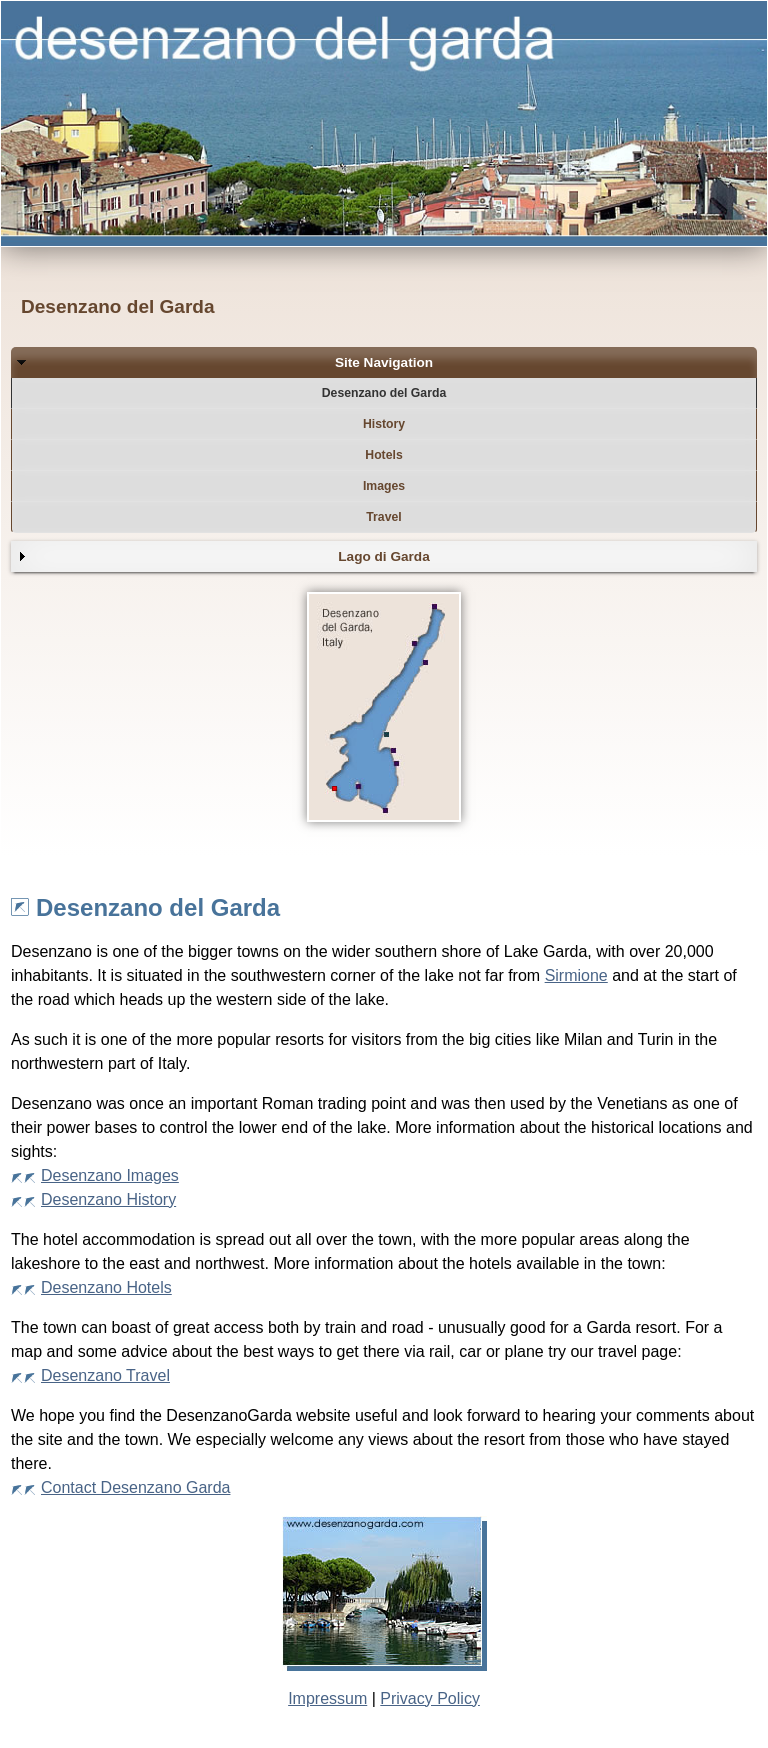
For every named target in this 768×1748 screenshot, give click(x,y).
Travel (383, 517)
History (384, 424)
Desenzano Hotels (106, 1287)
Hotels (383, 455)
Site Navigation (384, 362)
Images (384, 486)
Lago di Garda (383, 556)
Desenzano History (108, 1199)
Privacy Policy (430, 1698)
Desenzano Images (110, 1175)
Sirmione (576, 975)
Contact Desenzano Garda (135, 1487)
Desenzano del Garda (384, 393)
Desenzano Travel (105, 1375)
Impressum (327, 1698)
